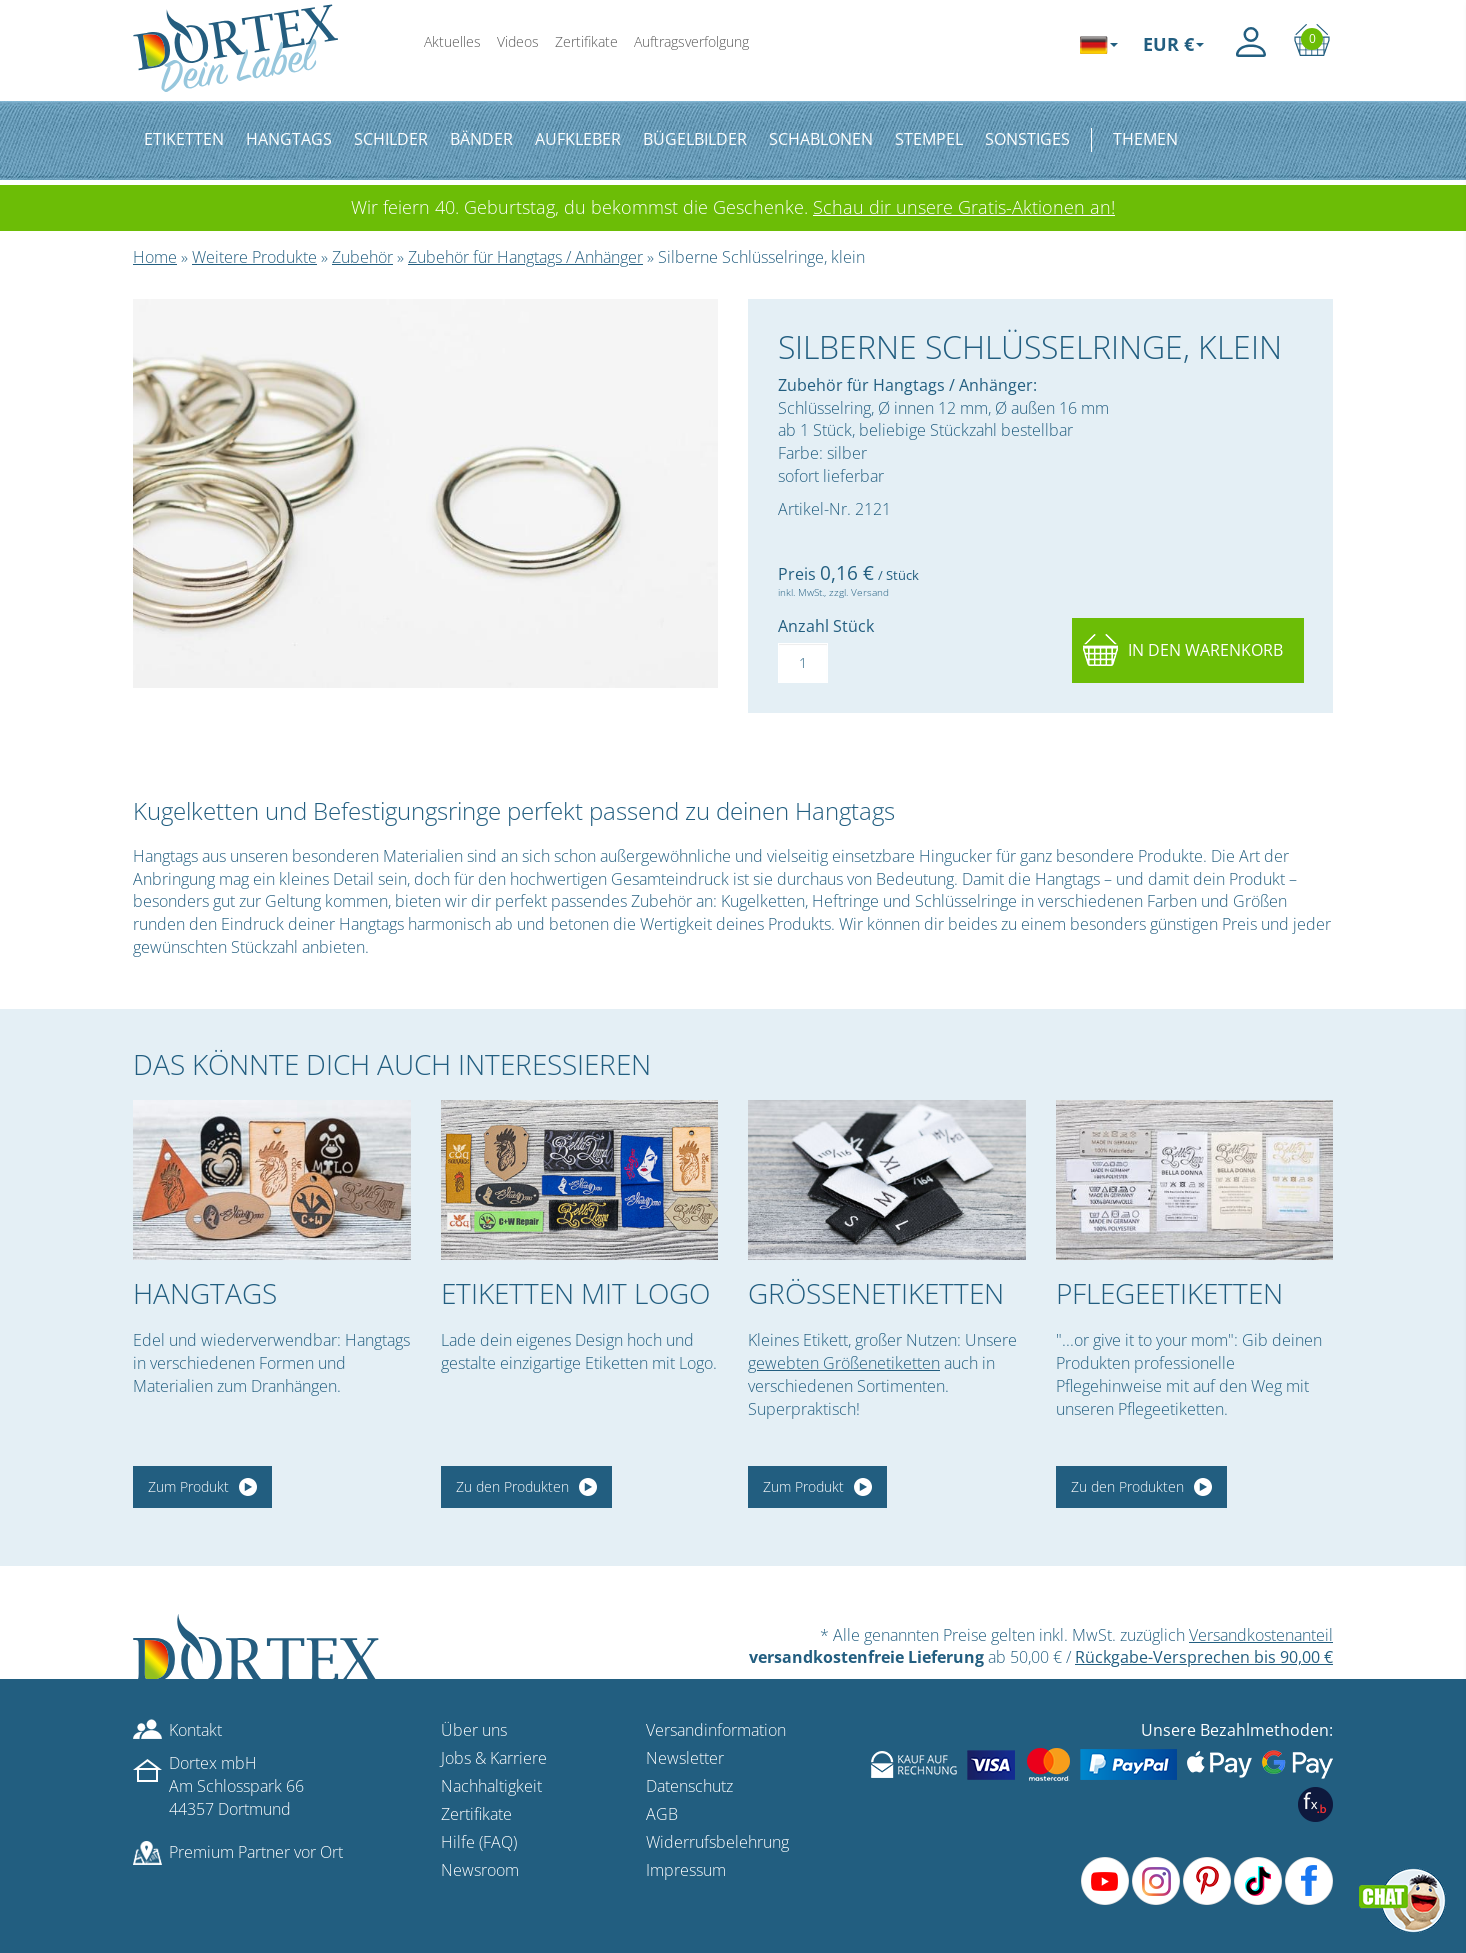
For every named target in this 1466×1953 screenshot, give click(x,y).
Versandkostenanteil (1261, 1635)
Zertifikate (586, 41)
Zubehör (362, 257)
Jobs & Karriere (494, 1758)
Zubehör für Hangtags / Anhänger (525, 257)
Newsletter (685, 1758)
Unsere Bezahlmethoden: (1237, 1730)
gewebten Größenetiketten (844, 1363)
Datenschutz (689, 1786)
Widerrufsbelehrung (717, 1842)
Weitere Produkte (254, 257)
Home (155, 257)
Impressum (686, 1870)
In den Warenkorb (1205, 650)
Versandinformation (716, 1730)
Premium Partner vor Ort (256, 1852)
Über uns (474, 1730)
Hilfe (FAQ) (479, 1842)
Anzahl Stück (826, 626)
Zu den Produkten (512, 1486)
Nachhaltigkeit (491, 1786)
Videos (518, 41)
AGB (662, 1814)
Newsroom (480, 1870)
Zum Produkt (188, 1486)
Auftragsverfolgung (691, 41)
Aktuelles (452, 41)
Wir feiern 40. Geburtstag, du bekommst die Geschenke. (733, 207)
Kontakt (195, 1730)
